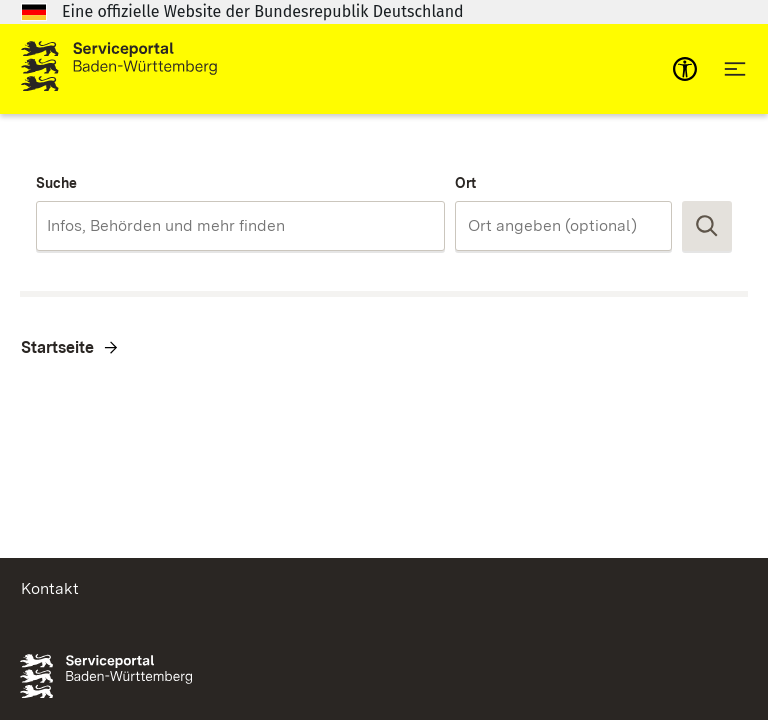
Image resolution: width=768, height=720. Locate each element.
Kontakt (50, 588)
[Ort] (563, 226)
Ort (465, 183)
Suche (56, 183)
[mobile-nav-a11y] (685, 69)
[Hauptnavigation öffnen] (735, 69)
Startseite (57, 347)
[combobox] (240, 226)
